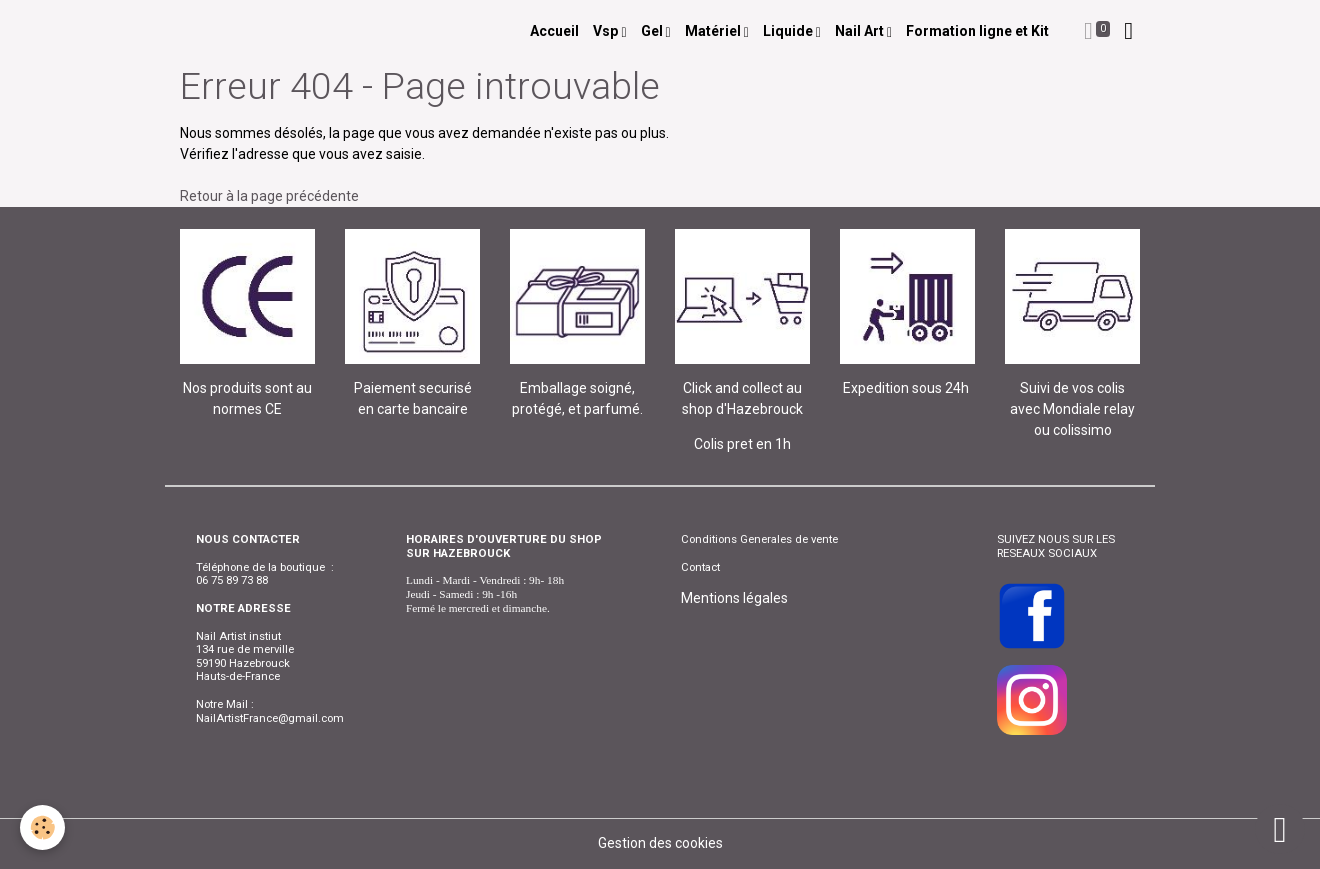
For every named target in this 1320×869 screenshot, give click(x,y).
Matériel (714, 31)
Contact (700, 567)
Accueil (554, 31)
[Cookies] (42, 827)
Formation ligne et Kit (977, 31)
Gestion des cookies (660, 843)
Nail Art (861, 31)
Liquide (789, 31)
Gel (653, 31)
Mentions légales (734, 598)
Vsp (607, 31)
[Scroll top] (1280, 829)
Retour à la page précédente (269, 196)
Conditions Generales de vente (759, 539)
